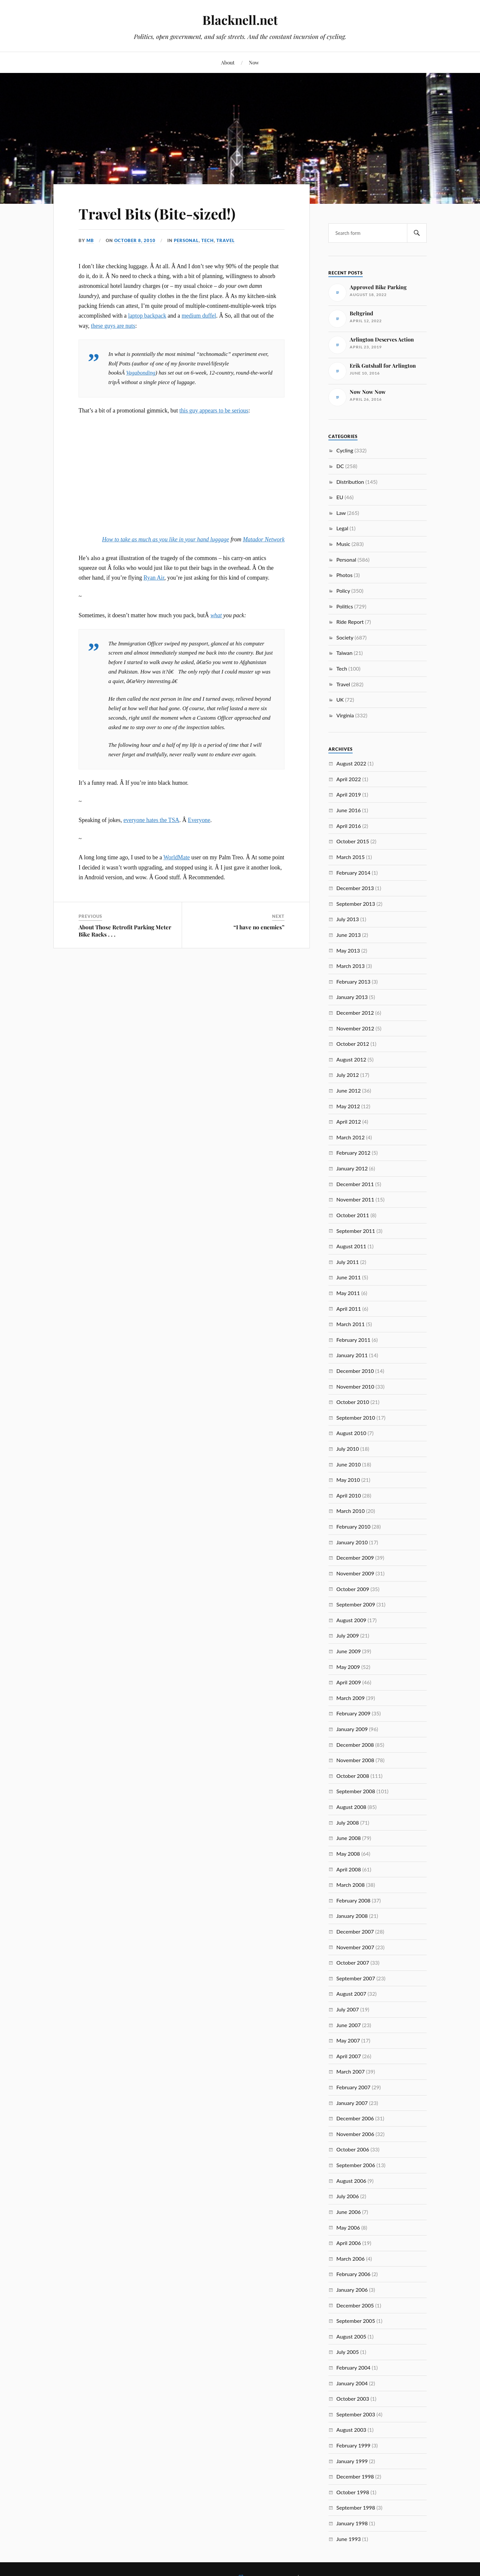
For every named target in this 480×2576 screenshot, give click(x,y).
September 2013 (355, 904)
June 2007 (348, 2025)
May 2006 (348, 2227)
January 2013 (352, 997)
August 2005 (351, 2336)
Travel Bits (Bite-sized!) (157, 213)
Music (343, 544)
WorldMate (176, 857)
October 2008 (352, 1776)
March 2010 (350, 1511)
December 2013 (355, 888)
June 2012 (348, 1090)
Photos (344, 575)
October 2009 (352, 1589)
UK (340, 699)
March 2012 (350, 1137)
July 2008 (347, 1822)
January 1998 (352, 2523)
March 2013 (350, 966)
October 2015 (352, 841)
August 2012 (351, 1059)
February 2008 (353, 1900)
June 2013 (348, 935)
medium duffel (199, 315)
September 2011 (355, 1231)
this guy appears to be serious (214, 410)
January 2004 (352, 2383)
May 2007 (348, 2040)
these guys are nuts (113, 326)
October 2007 (352, 1962)
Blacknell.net (240, 19)
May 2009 (348, 1667)
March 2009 (350, 1698)
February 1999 (353, 2445)
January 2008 (352, 1916)
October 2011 (352, 1215)
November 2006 (355, 2134)
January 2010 (352, 1542)
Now (254, 62)
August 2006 (351, 2181)
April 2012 (348, 1121)
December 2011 (355, 1184)
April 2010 (348, 1495)
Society (344, 637)
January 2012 (352, 1168)
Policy (343, 590)
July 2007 (347, 2009)
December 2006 (355, 2118)
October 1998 (352, 2492)
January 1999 (352, 2461)
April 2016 (348, 826)
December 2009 (355, 1557)
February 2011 (353, 1340)
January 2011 (352, 1355)
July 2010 (347, 1449)
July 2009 (347, 1635)
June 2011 (348, 1277)
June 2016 (348, 810)
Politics (344, 606)
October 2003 (352, 2398)
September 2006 (355, 2165)
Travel (225, 240)
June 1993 (348, 2539)
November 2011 (355, 1199)
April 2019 (348, 794)
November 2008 (355, 1760)
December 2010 (355, 1371)
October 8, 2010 (135, 240)
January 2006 (352, 2290)
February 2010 (353, 1526)
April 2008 (348, 1869)
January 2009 (352, 1729)
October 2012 (352, 1044)
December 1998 (355, 2476)
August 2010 (351, 1433)
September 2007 (355, 1978)
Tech (207, 240)
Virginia (345, 715)
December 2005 (355, 2305)
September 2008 (355, 1791)
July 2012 (347, 1075)
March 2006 (350, 2258)
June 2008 (348, 1838)
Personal (186, 240)
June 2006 (348, 2212)
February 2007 (353, 2087)
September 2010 (355, 1417)
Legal (342, 528)
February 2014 (353, 872)
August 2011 (351, 1246)
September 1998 (355, 2507)
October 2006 (352, 2149)
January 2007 (352, 2103)
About (227, 62)
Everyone (199, 820)
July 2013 (347, 919)
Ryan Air (153, 577)
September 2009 (355, 1604)
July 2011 (347, 1262)
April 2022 (348, 779)
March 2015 (350, 857)
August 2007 (351, 1993)
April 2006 (348, 2243)
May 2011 (348, 1293)
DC (340, 466)
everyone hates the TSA (151, 820)
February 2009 (353, 1713)
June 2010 (348, 1464)
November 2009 (355, 1573)
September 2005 (355, 2321)
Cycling (344, 450)
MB (90, 240)
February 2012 (353, 1152)
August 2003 (351, 2430)
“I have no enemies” (259, 927)
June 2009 (348, 1651)
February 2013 (353, 981)
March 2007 (350, 2071)
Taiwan (344, 653)
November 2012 (355, 1028)
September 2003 (355, 2414)
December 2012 (355, 1012)
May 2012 (348, 1106)
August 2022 (351, 763)
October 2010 (352, 1402)
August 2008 (351, 1807)
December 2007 (355, 1931)
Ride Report (350, 622)
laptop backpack (147, 315)
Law (341, 513)
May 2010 (348, 1480)
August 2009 (351, 1620)
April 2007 (348, 2056)
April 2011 (348, 1309)
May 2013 (348, 950)
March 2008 (350, 1885)
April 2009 (348, 1682)
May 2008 (348, 1853)
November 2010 (355, 1386)
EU (339, 497)
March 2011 (350, 1324)
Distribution (350, 482)
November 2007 (355, 1947)
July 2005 (347, 2352)
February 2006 (353, 2274)
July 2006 (347, 2196)
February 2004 (353, 2367)
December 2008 (355, 1745)
